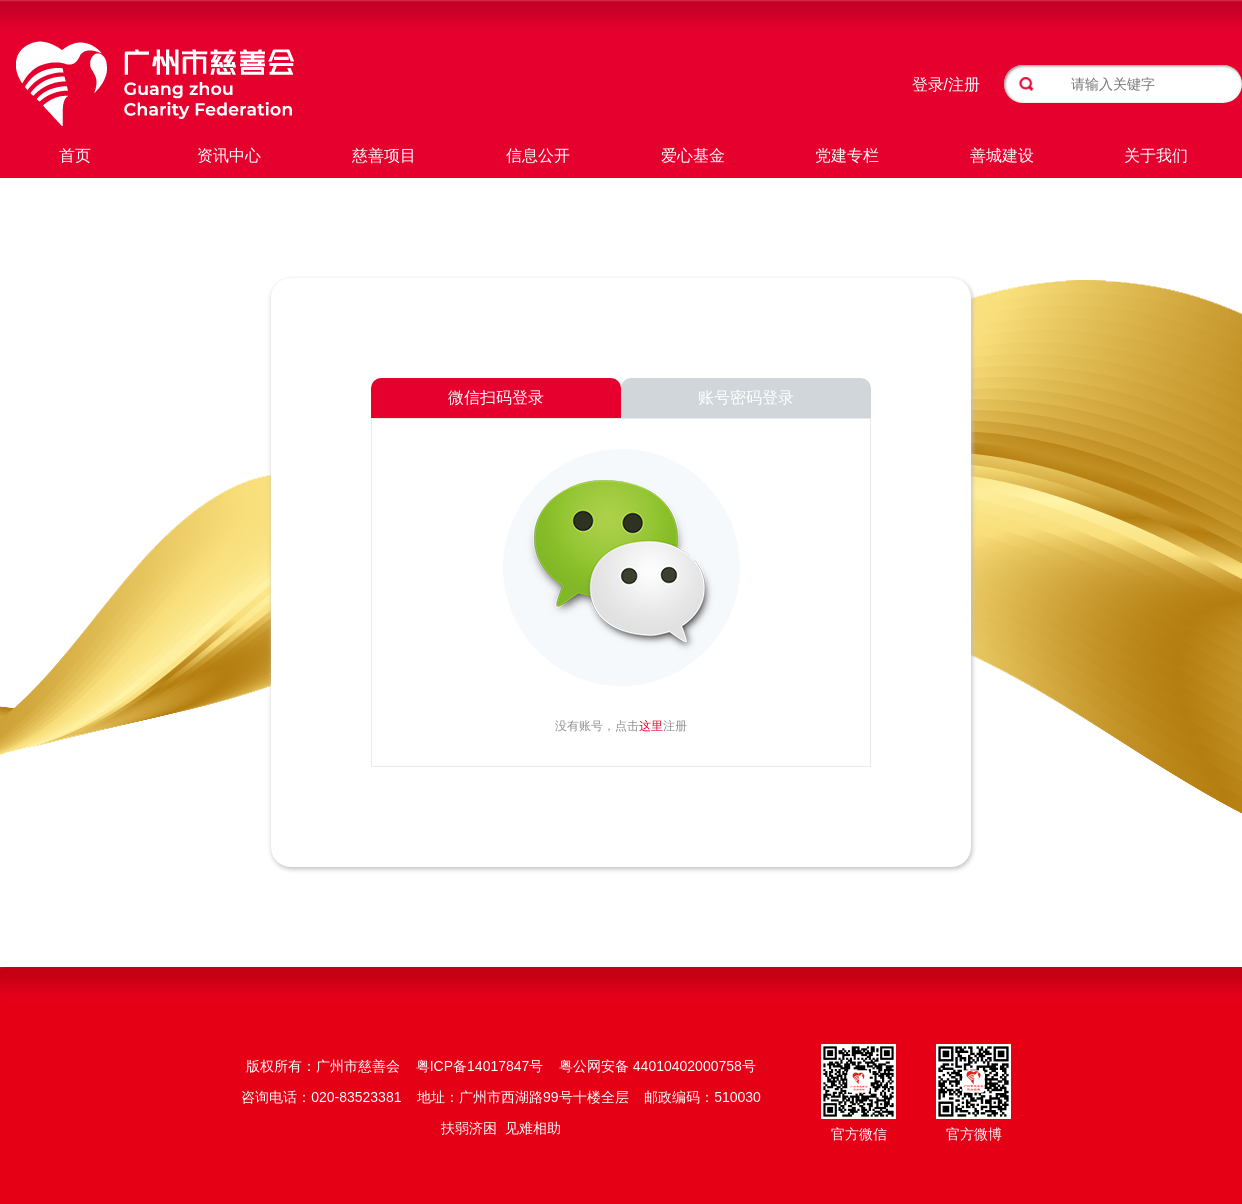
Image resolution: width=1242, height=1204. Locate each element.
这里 (651, 726)
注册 (964, 84)
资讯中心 (229, 155)
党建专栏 (847, 155)
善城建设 (1002, 155)
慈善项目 (384, 155)
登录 (928, 84)
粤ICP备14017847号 (480, 1066)
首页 (75, 155)
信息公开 (538, 155)
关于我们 (1156, 155)
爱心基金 (693, 155)
